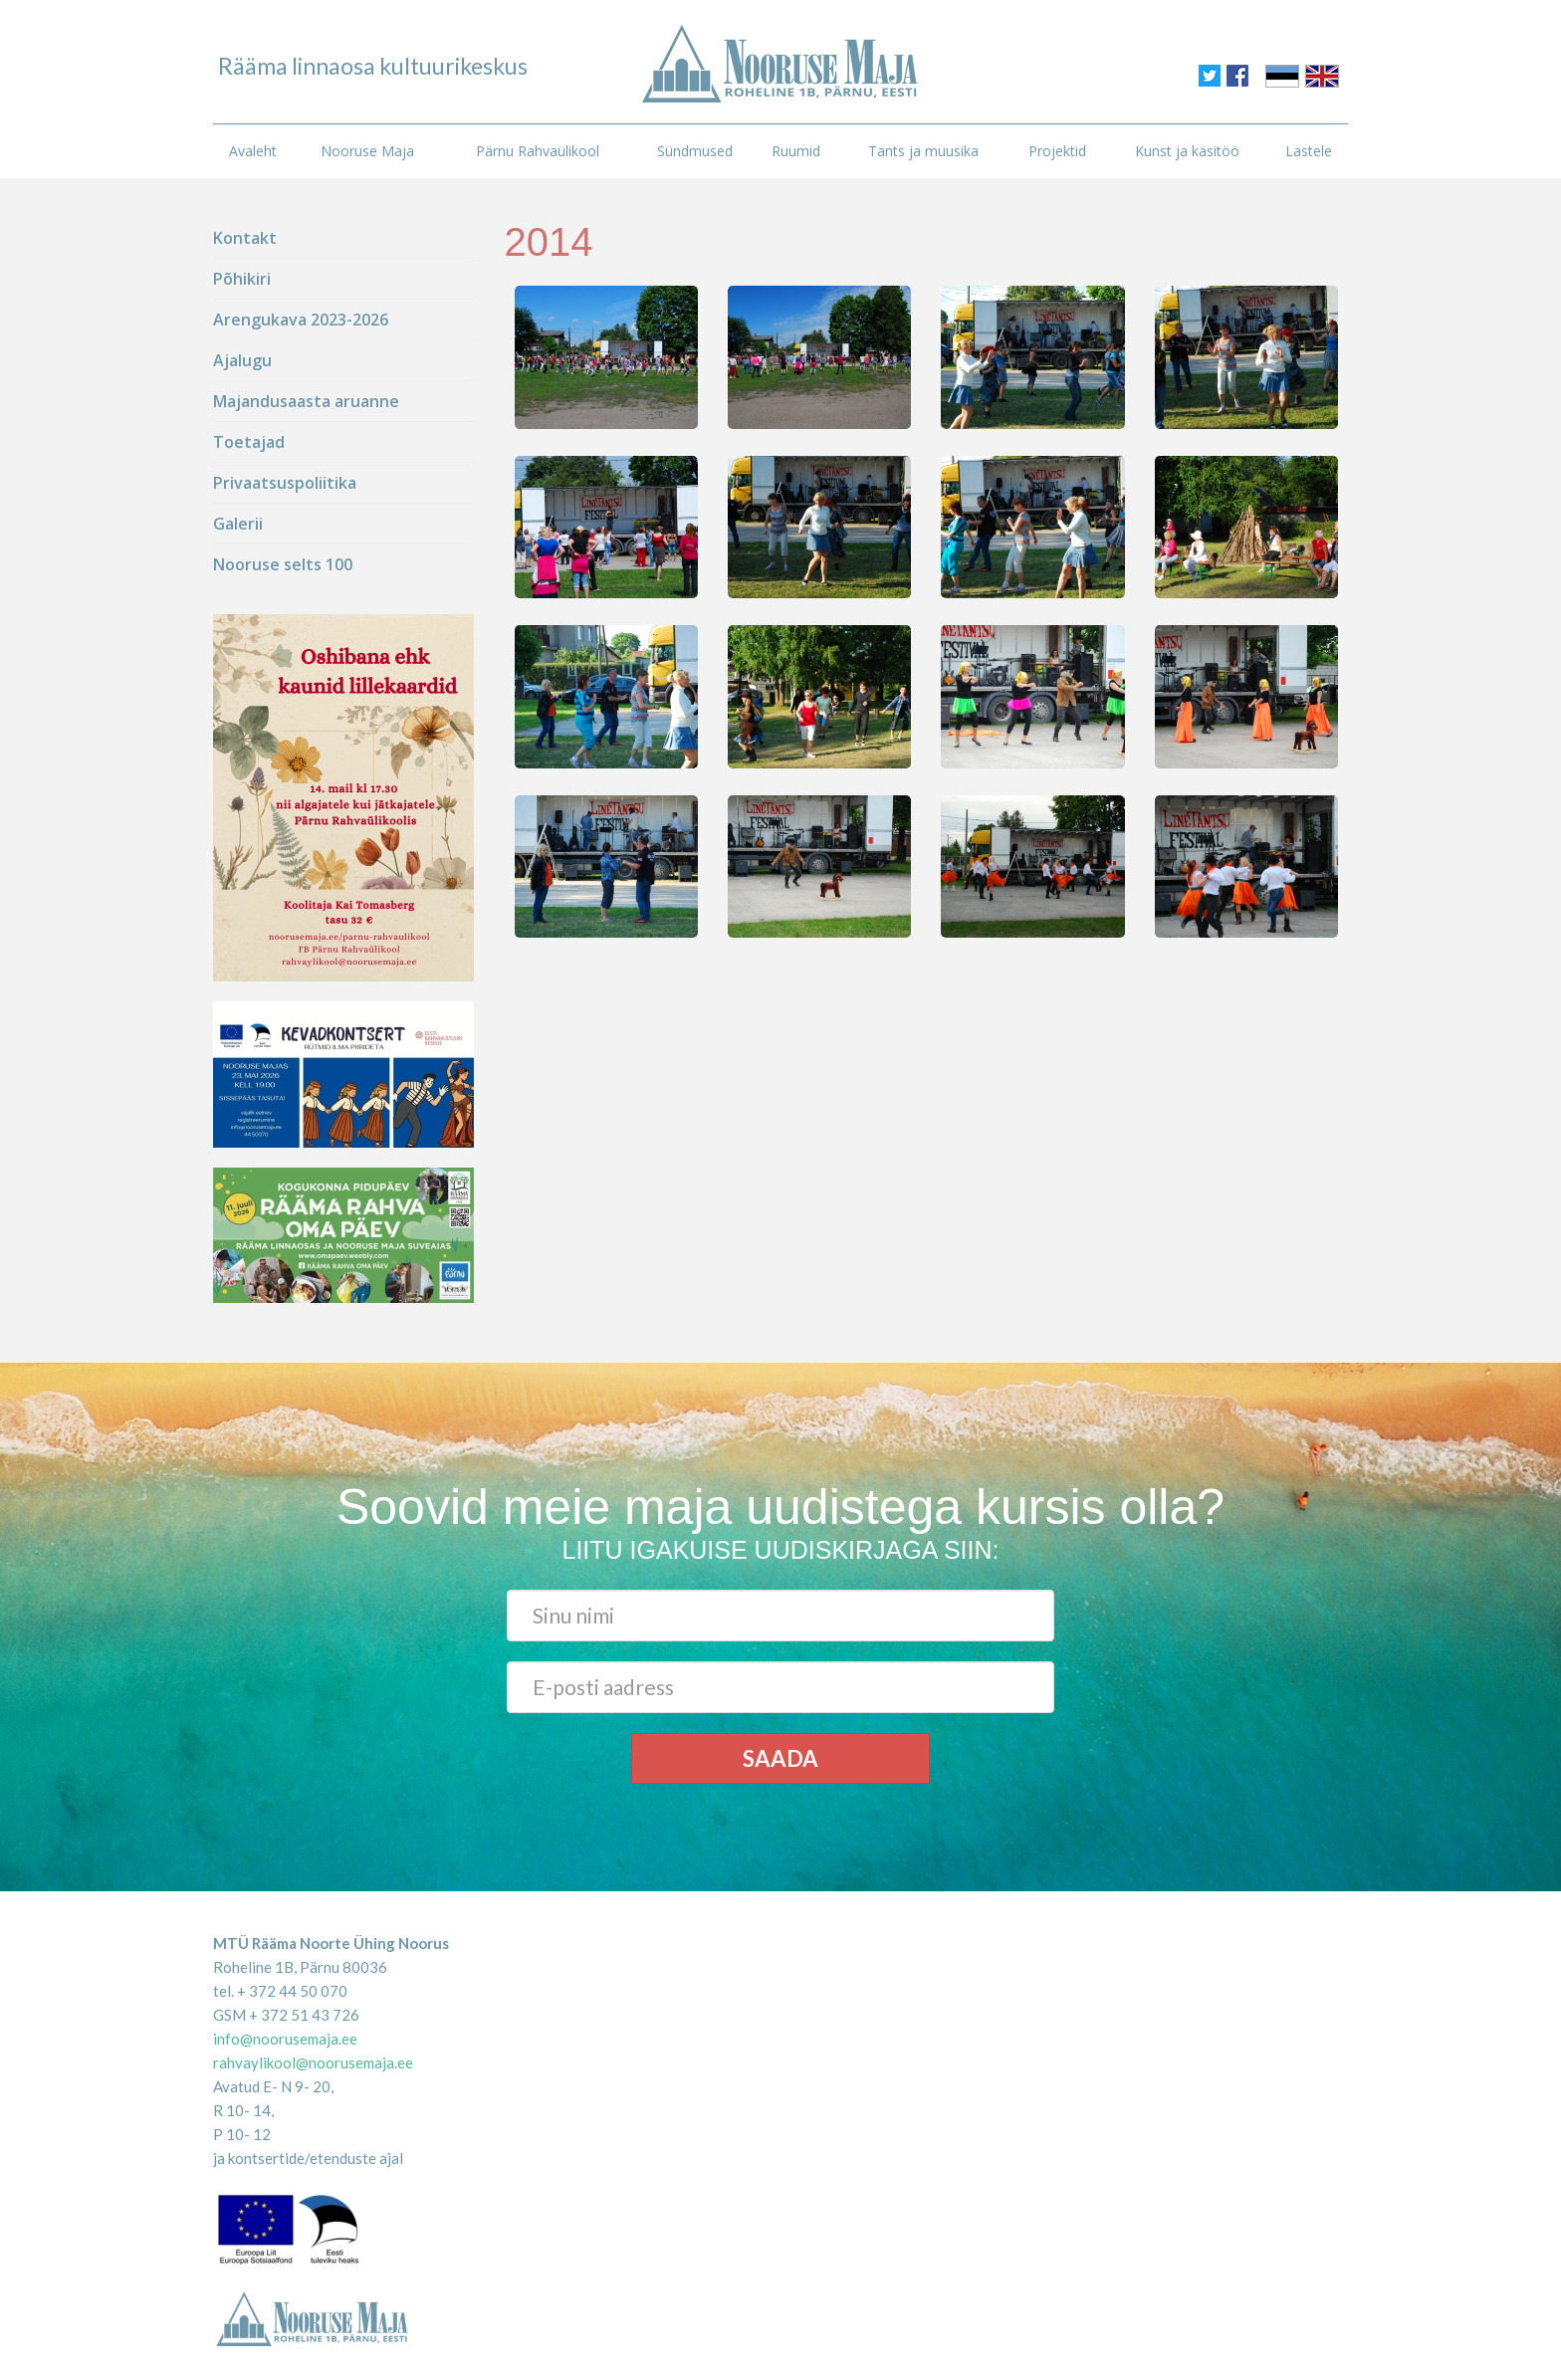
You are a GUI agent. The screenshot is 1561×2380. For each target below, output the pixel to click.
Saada (780, 1758)
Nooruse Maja (367, 150)
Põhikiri (242, 279)
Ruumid (796, 150)
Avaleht (253, 150)
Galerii (238, 524)
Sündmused (695, 150)
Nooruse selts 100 (282, 564)
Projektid (1057, 150)
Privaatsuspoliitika (284, 483)
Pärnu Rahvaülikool (537, 150)
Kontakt (245, 238)
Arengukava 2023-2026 (300, 319)
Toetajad (249, 442)
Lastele (1308, 150)
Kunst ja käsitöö (1187, 150)
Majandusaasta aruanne (306, 401)
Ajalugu (242, 360)
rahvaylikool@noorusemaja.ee (313, 2062)
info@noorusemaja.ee (285, 2039)
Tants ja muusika (923, 150)
